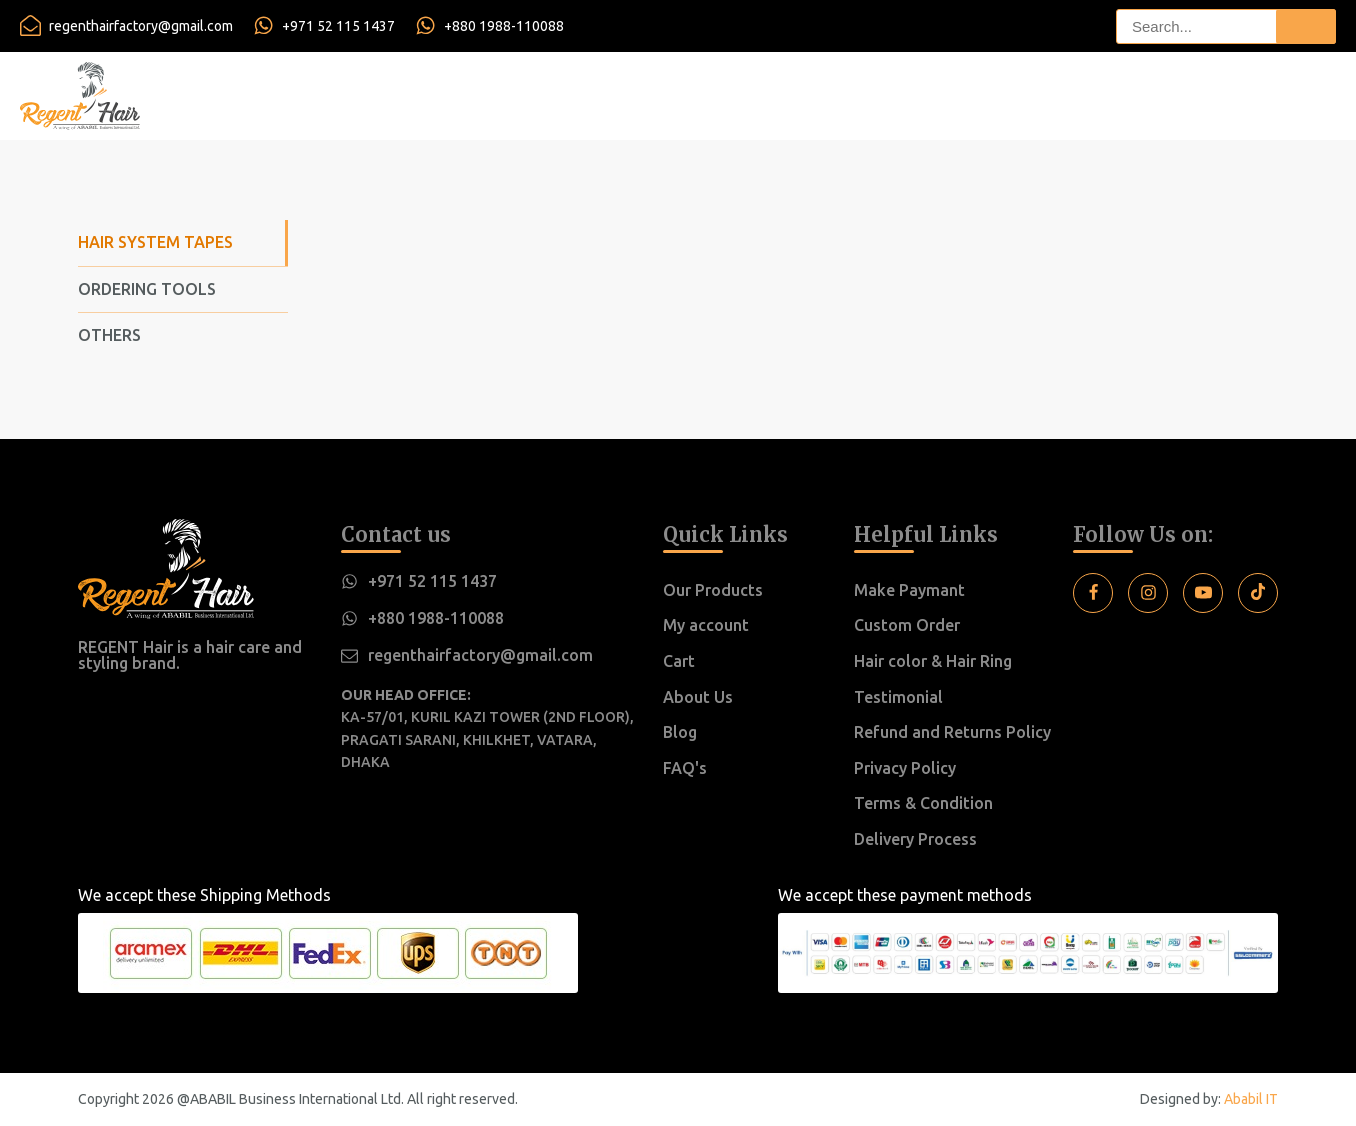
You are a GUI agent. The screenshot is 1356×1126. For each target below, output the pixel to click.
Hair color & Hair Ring (933, 661)
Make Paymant (909, 590)
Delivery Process (915, 839)
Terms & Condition (923, 803)
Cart (679, 661)
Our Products (713, 590)
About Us (698, 697)
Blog (680, 732)
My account (706, 625)
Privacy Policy (905, 768)
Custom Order (907, 625)
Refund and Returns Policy (952, 732)
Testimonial (898, 697)
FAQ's (685, 768)
